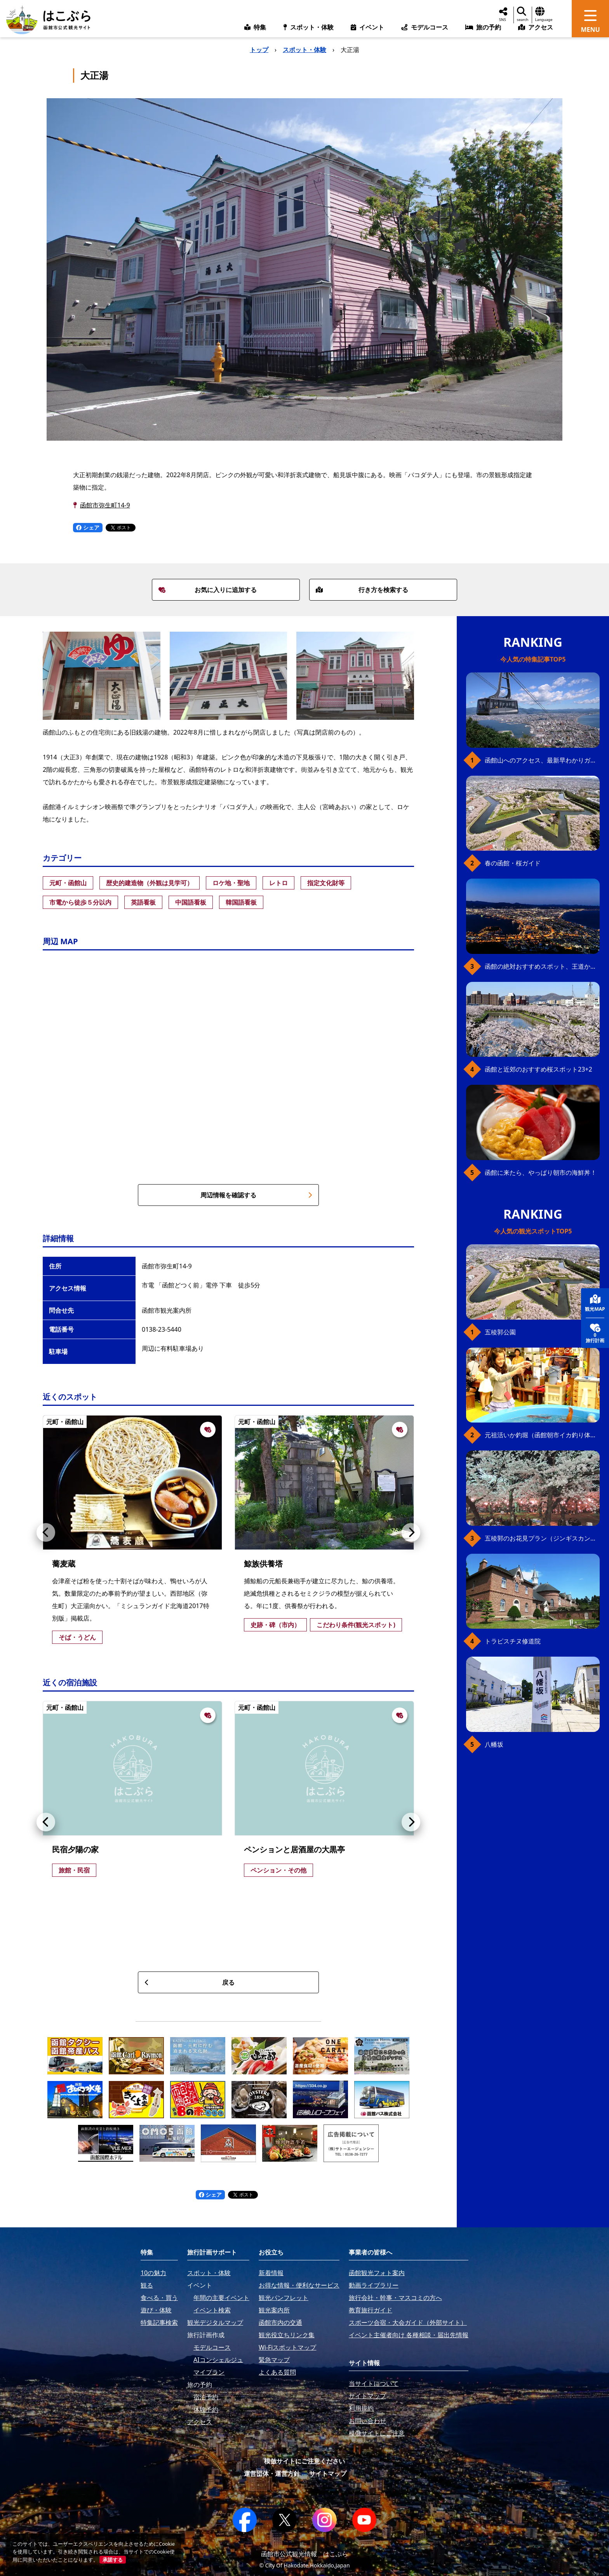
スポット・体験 (304, 49)
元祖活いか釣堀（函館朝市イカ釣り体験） (542, 1435)
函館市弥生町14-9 (105, 505)
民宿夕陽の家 (75, 1849)
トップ (259, 49)
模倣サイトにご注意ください (304, 2461)
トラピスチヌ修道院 (513, 1641)
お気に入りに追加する (207, 590)
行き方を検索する (362, 589)
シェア (87, 527)
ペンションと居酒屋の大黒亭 (294, 1849)
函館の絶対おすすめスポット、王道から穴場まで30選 (542, 966)
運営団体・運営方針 (272, 2473)
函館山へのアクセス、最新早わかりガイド (542, 760)
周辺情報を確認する (256, 1195)
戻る (189, 1982)
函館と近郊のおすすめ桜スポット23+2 (538, 1069)
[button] (46, 1532)
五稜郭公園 (500, 1332)
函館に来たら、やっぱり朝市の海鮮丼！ (541, 1172)
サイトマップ (327, 2473)
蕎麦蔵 (63, 1563)
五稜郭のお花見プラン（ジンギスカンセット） (542, 1538)
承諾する (113, 2559)
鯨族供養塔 (263, 1563)
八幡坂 (494, 1744)
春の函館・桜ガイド (513, 863)
